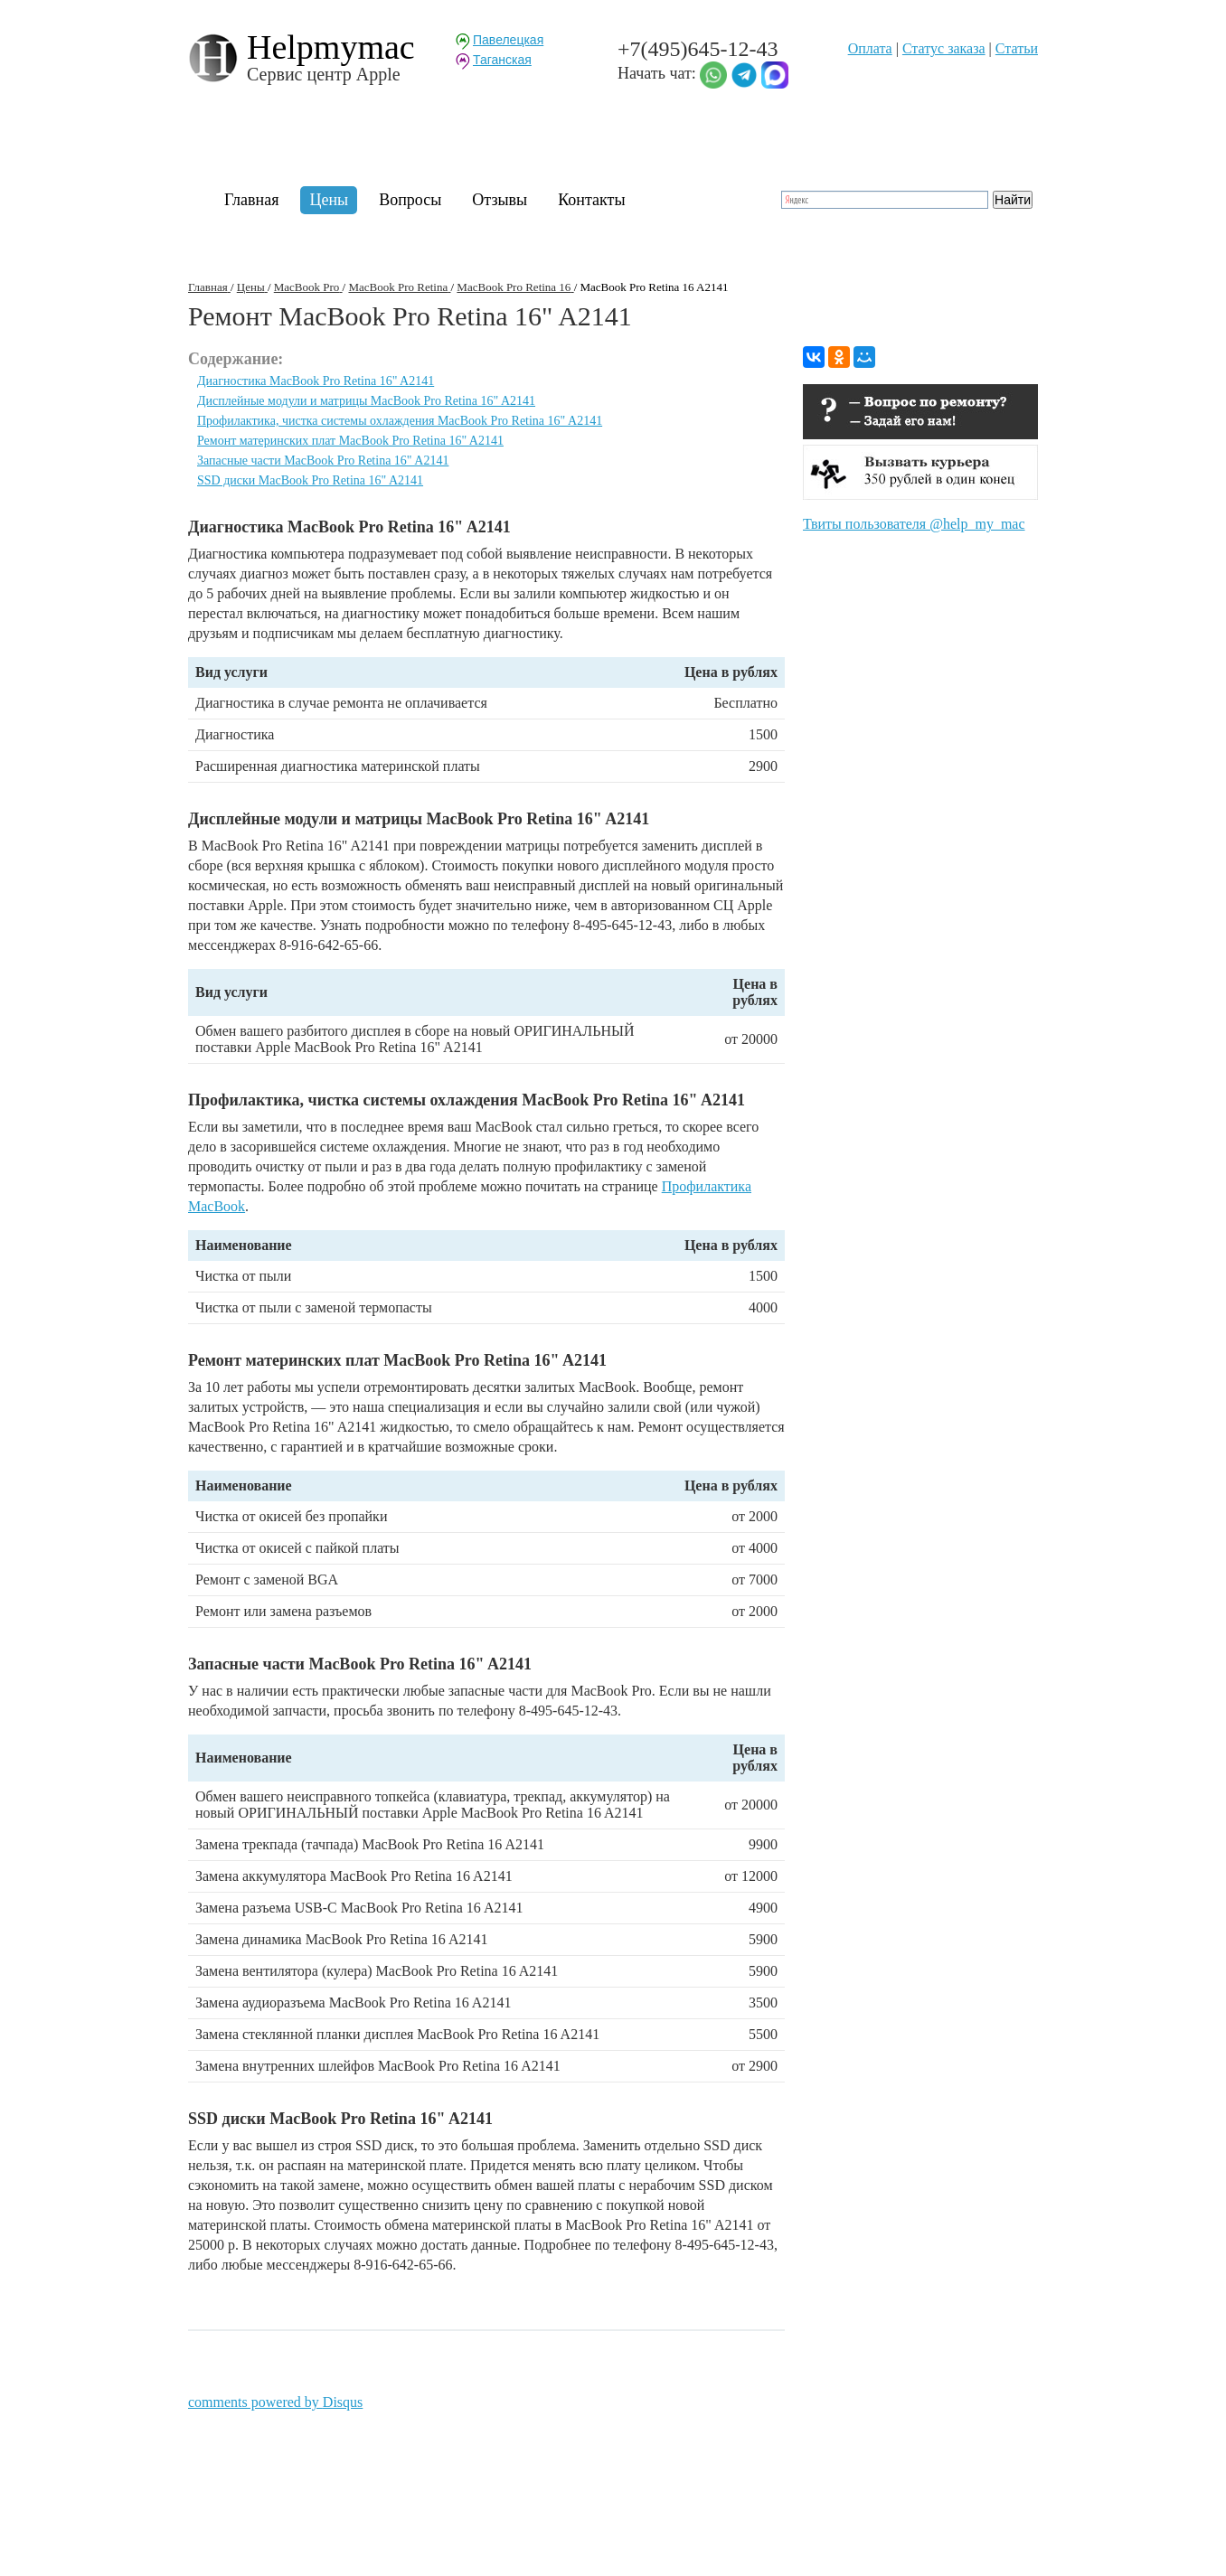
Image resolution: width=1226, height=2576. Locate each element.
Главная (251, 200)
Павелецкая (508, 40)
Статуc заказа (944, 48)
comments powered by (275, 2402)
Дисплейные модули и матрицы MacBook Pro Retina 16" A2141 (366, 401)
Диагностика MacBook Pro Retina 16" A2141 (315, 381)
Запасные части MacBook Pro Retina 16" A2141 (322, 460)
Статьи (1016, 48)
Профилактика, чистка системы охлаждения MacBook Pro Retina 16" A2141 (399, 421)
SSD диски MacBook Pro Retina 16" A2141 (310, 480)
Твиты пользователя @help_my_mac (914, 523)
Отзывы (499, 200)
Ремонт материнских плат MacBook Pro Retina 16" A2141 (350, 440)
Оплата (870, 48)
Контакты (591, 200)
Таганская (502, 59)
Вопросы (410, 200)
